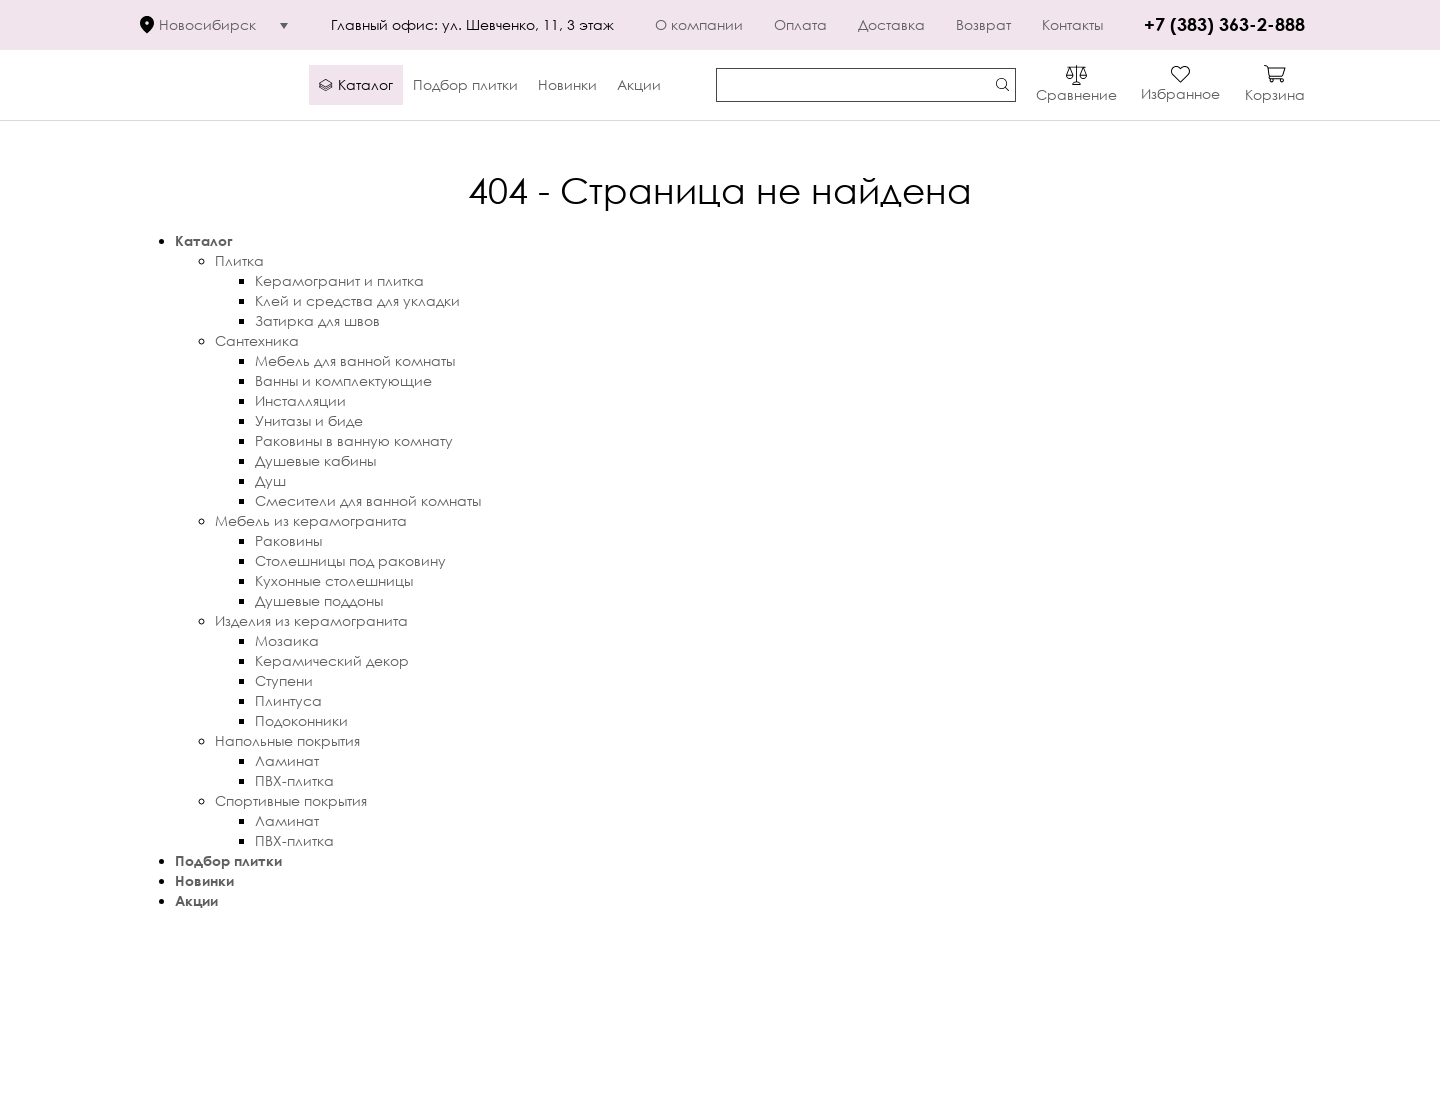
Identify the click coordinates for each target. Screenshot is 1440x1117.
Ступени (284, 680)
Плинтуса (288, 700)
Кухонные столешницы (334, 580)
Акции (196, 900)
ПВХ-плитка (294, 780)
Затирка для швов (317, 320)
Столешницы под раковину (350, 560)
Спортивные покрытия (291, 800)
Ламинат (287, 760)
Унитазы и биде (309, 420)
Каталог (204, 240)
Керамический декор (332, 660)
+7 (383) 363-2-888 (1224, 24)
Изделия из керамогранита (311, 620)
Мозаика (287, 640)
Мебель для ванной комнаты (355, 360)
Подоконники (301, 720)
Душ (270, 480)
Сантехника (257, 340)
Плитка (239, 260)
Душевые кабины (315, 460)
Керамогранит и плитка (339, 280)
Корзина (1275, 94)
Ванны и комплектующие (343, 380)
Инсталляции (300, 400)
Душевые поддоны (319, 600)
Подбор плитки (228, 860)
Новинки (204, 880)
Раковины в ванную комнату (354, 440)
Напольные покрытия (287, 740)
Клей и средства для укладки (357, 300)
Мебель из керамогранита (311, 520)
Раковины (288, 540)
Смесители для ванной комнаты (368, 500)
